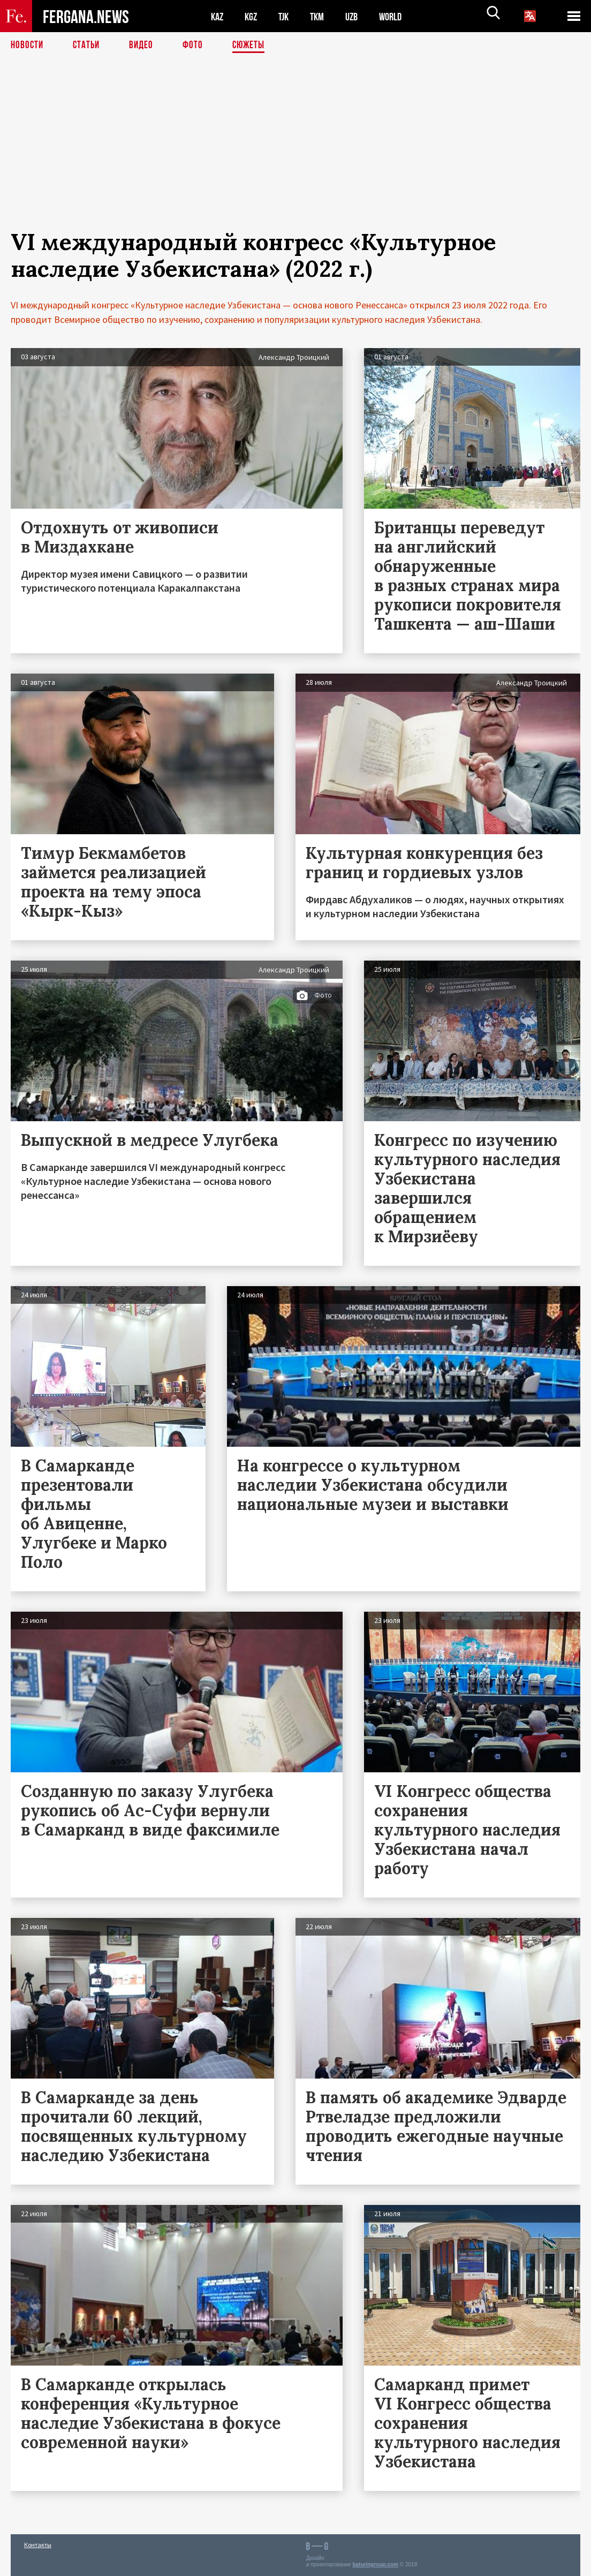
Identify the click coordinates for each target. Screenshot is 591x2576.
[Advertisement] (295, 154)
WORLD (399, 16)
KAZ (218, 16)
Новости (28, 45)
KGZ (253, 16)
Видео (144, 45)
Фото (197, 45)
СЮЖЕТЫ (254, 45)
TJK (287, 16)
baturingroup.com (375, 2564)
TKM (322, 16)
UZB (359, 16)
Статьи (88, 45)
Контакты (37, 2545)
